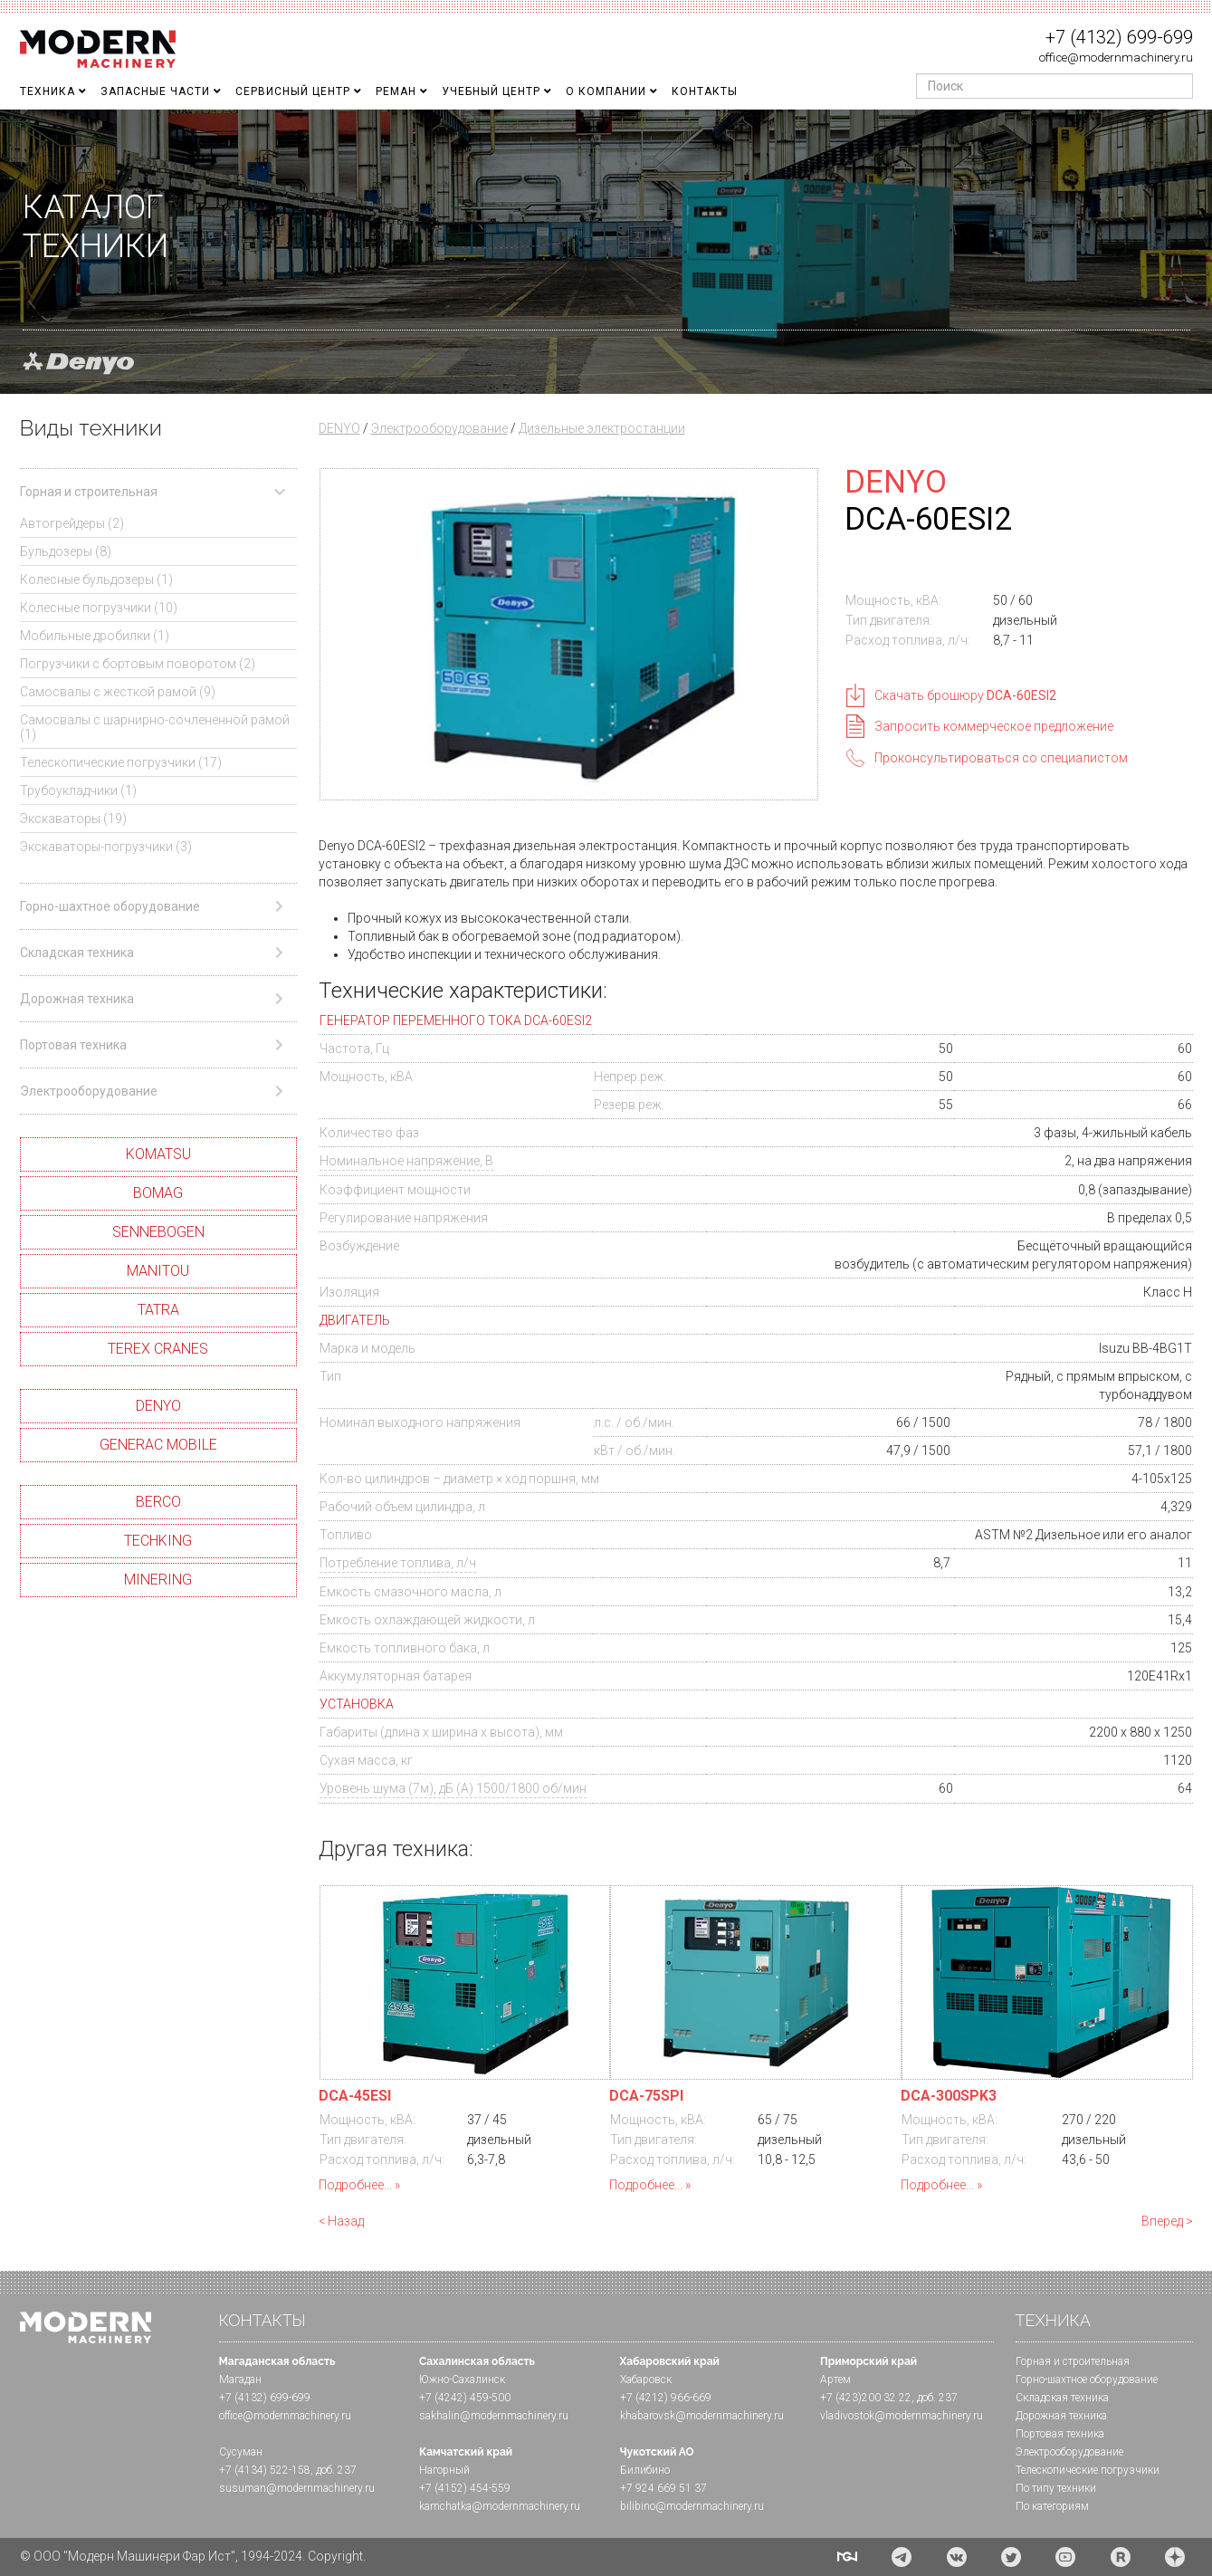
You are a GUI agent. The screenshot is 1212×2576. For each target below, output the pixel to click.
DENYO (158, 1405)
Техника (47, 91)
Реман (396, 91)
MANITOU (158, 1270)
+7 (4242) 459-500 (465, 2397)
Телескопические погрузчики (1088, 2470)
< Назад (341, 2221)
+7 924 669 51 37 (663, 2488)
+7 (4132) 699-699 (1119, 37)
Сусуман (240, 2452)
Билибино (645, 2470)
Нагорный (444, 2470)
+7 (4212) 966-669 (665, 2397)
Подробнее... (355, 2185)
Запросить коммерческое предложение (993, 726)
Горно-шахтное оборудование (1087, 2379)
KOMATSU (158, 1154)
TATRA (158, 1309)
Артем (835, 2379)
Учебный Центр (491, 91)
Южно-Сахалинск (462, 2379)
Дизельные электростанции (602, 428)
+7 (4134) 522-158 (264, 2470)
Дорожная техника (1061, 2415)
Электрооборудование (439, 428)
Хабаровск (646, 2379)
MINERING (158, 1579)
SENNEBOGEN (158, 1231)
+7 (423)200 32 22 (865, 2397)
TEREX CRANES (158, 1348)
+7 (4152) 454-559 (465, 2488)
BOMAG (158, 1193)
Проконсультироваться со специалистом (1001, 758)
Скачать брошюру (965, 695)
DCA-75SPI (646, 2095)
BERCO (158, 1501)
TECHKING (158, 1540)
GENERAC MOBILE (158, 1444)
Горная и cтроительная (1073, 2361)
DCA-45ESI (355, 2095)
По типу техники (1056, 2488)
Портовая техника (1060, 2434)
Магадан (240, 2379)
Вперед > (1167, 2221)
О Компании (606, 91)
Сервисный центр (292, 91)
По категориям (1052, 2506)
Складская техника (1062, 2397)
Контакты (705, 91)
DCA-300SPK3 (949, 2095)
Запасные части (155, 91)
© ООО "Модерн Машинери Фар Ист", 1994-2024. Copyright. (193, 2556)
